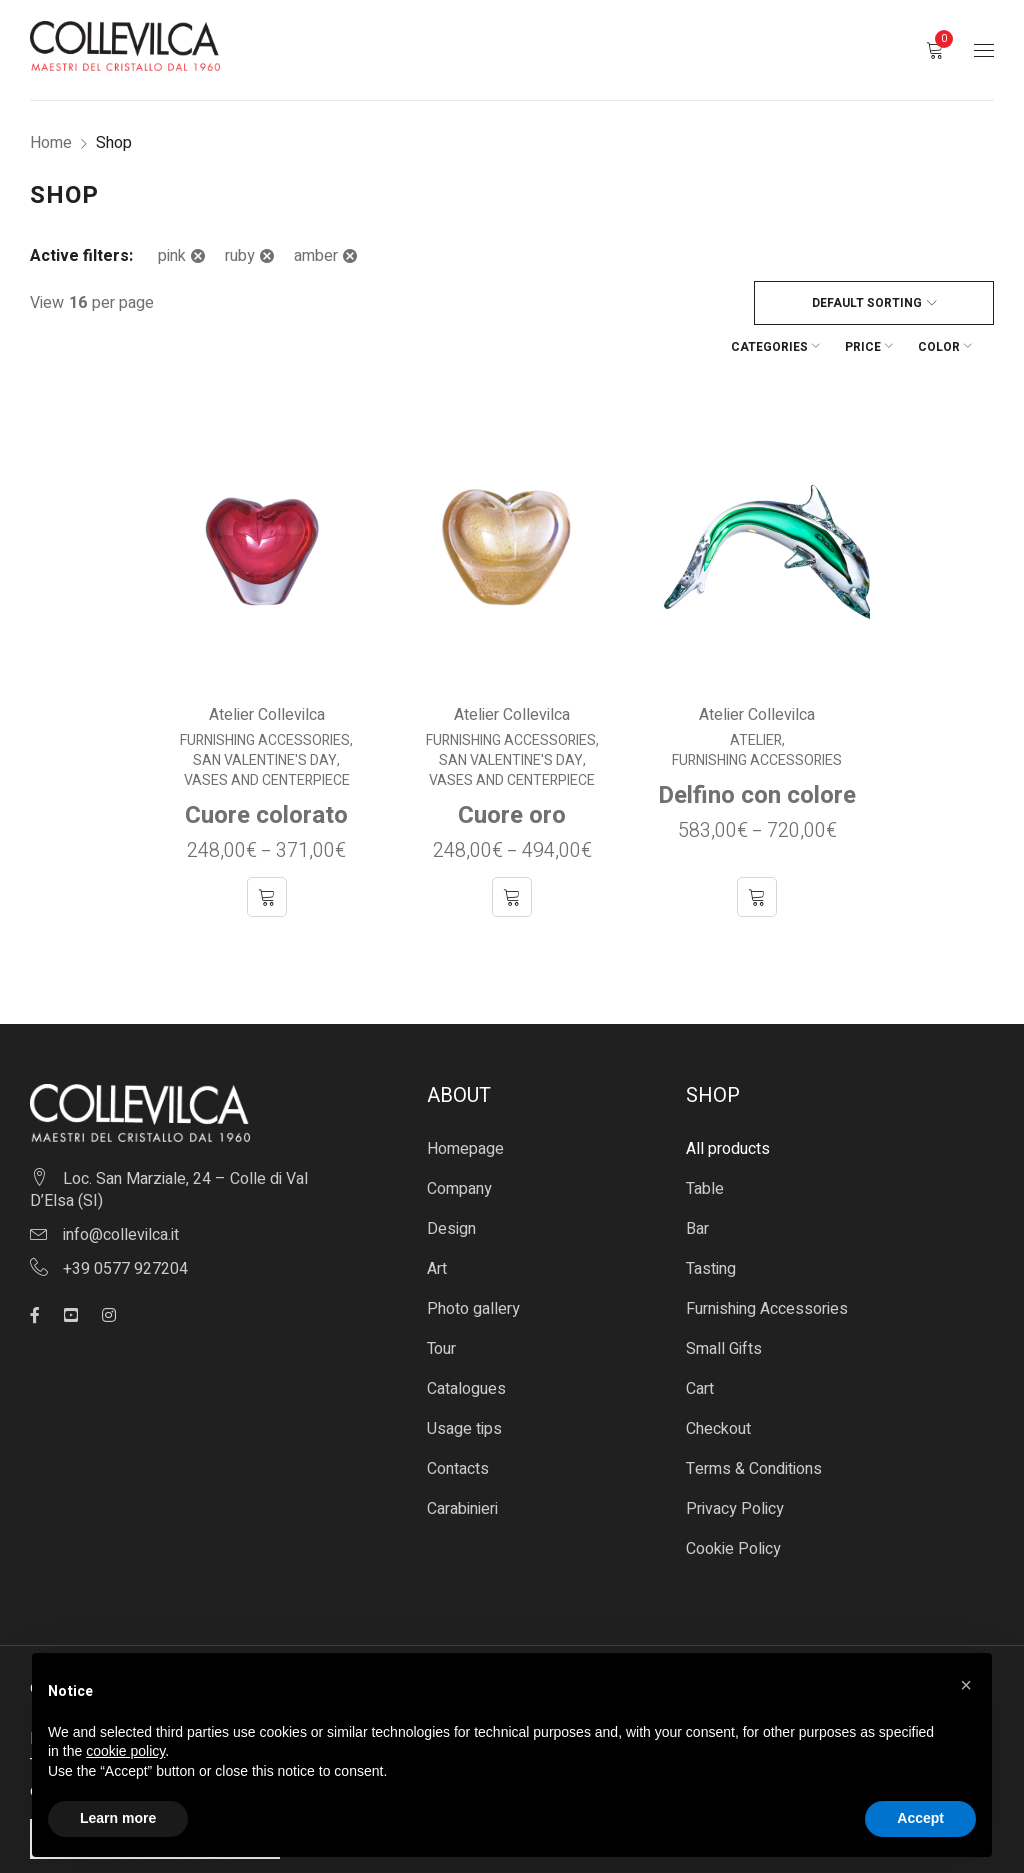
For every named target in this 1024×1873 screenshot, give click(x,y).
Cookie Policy (733, 1503)
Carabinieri (462, 1463)
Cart (700, 1343)
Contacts (458, 1423)
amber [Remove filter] (316, 256)
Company (459, 1143)
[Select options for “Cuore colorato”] (266, 851)
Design (451, 1183)
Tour (441, 1303)
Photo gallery (473, 1263)
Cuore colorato (266, 769)
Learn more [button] (118, 1818)
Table (705, 1143)
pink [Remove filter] (172, 256)
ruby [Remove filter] (240, 256)
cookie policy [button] (125, 1751)
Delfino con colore (758, 749)
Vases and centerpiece (266, 735)
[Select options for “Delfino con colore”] (758, 851)
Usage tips (464, 1383)
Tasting (711, 1223)
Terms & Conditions (754, 1423)
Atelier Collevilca (266, 669)
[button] (966, 1685)
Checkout (718, 1383)
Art (437, 1223)
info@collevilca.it (121, 1189)
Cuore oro (512, 769)
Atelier (757, 695)
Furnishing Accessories (265, 695)
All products (728, 1103)
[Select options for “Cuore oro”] (512, 851)
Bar (697, 1183)
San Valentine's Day (265, 715)
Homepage (465, 1103)
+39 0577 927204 (125, 1223)
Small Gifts (724, 1303)
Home (51, 143)
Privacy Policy (735, 1463)
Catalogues (466, 1343)
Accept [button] (920, 1818)
